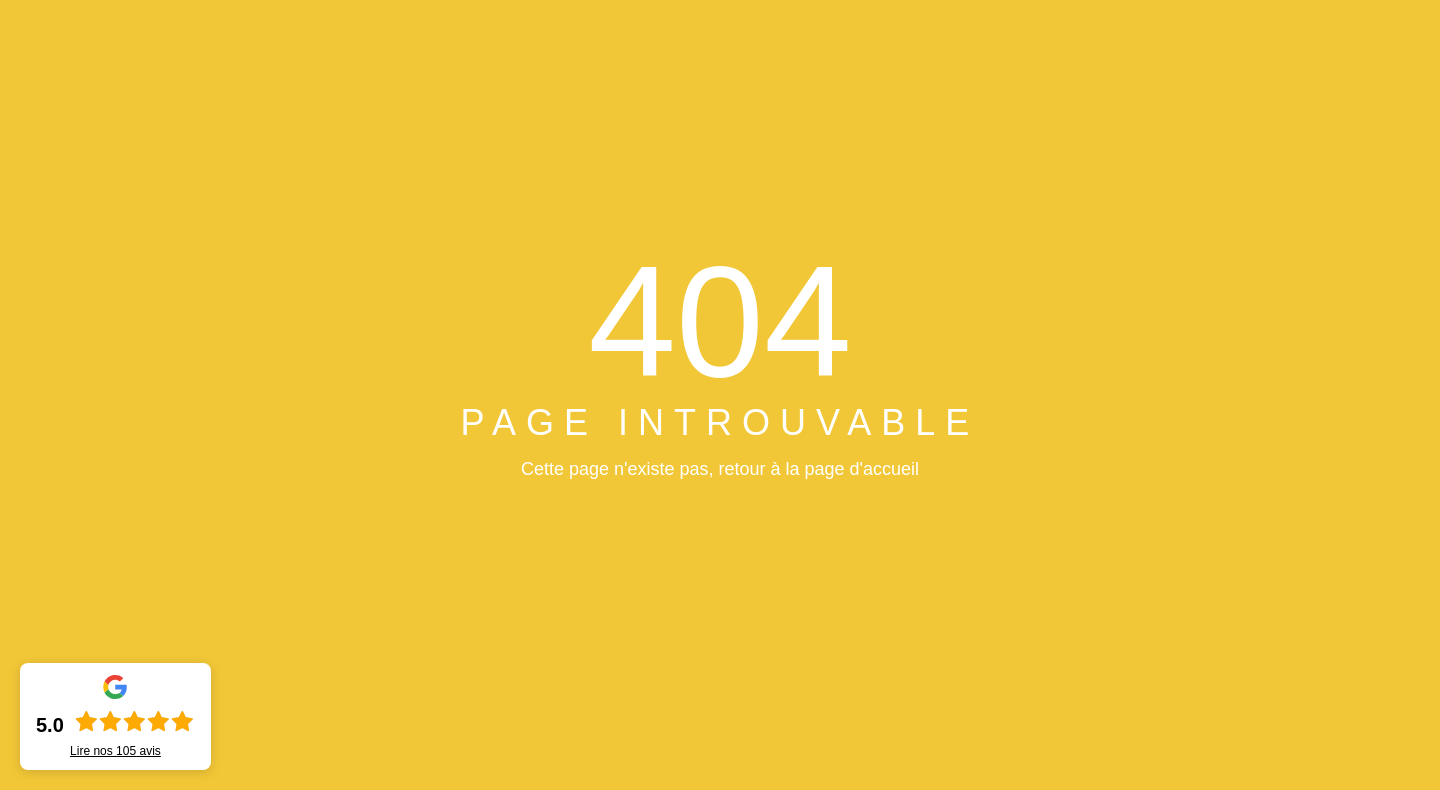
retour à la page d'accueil (818, 469)
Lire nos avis (115, 751)
